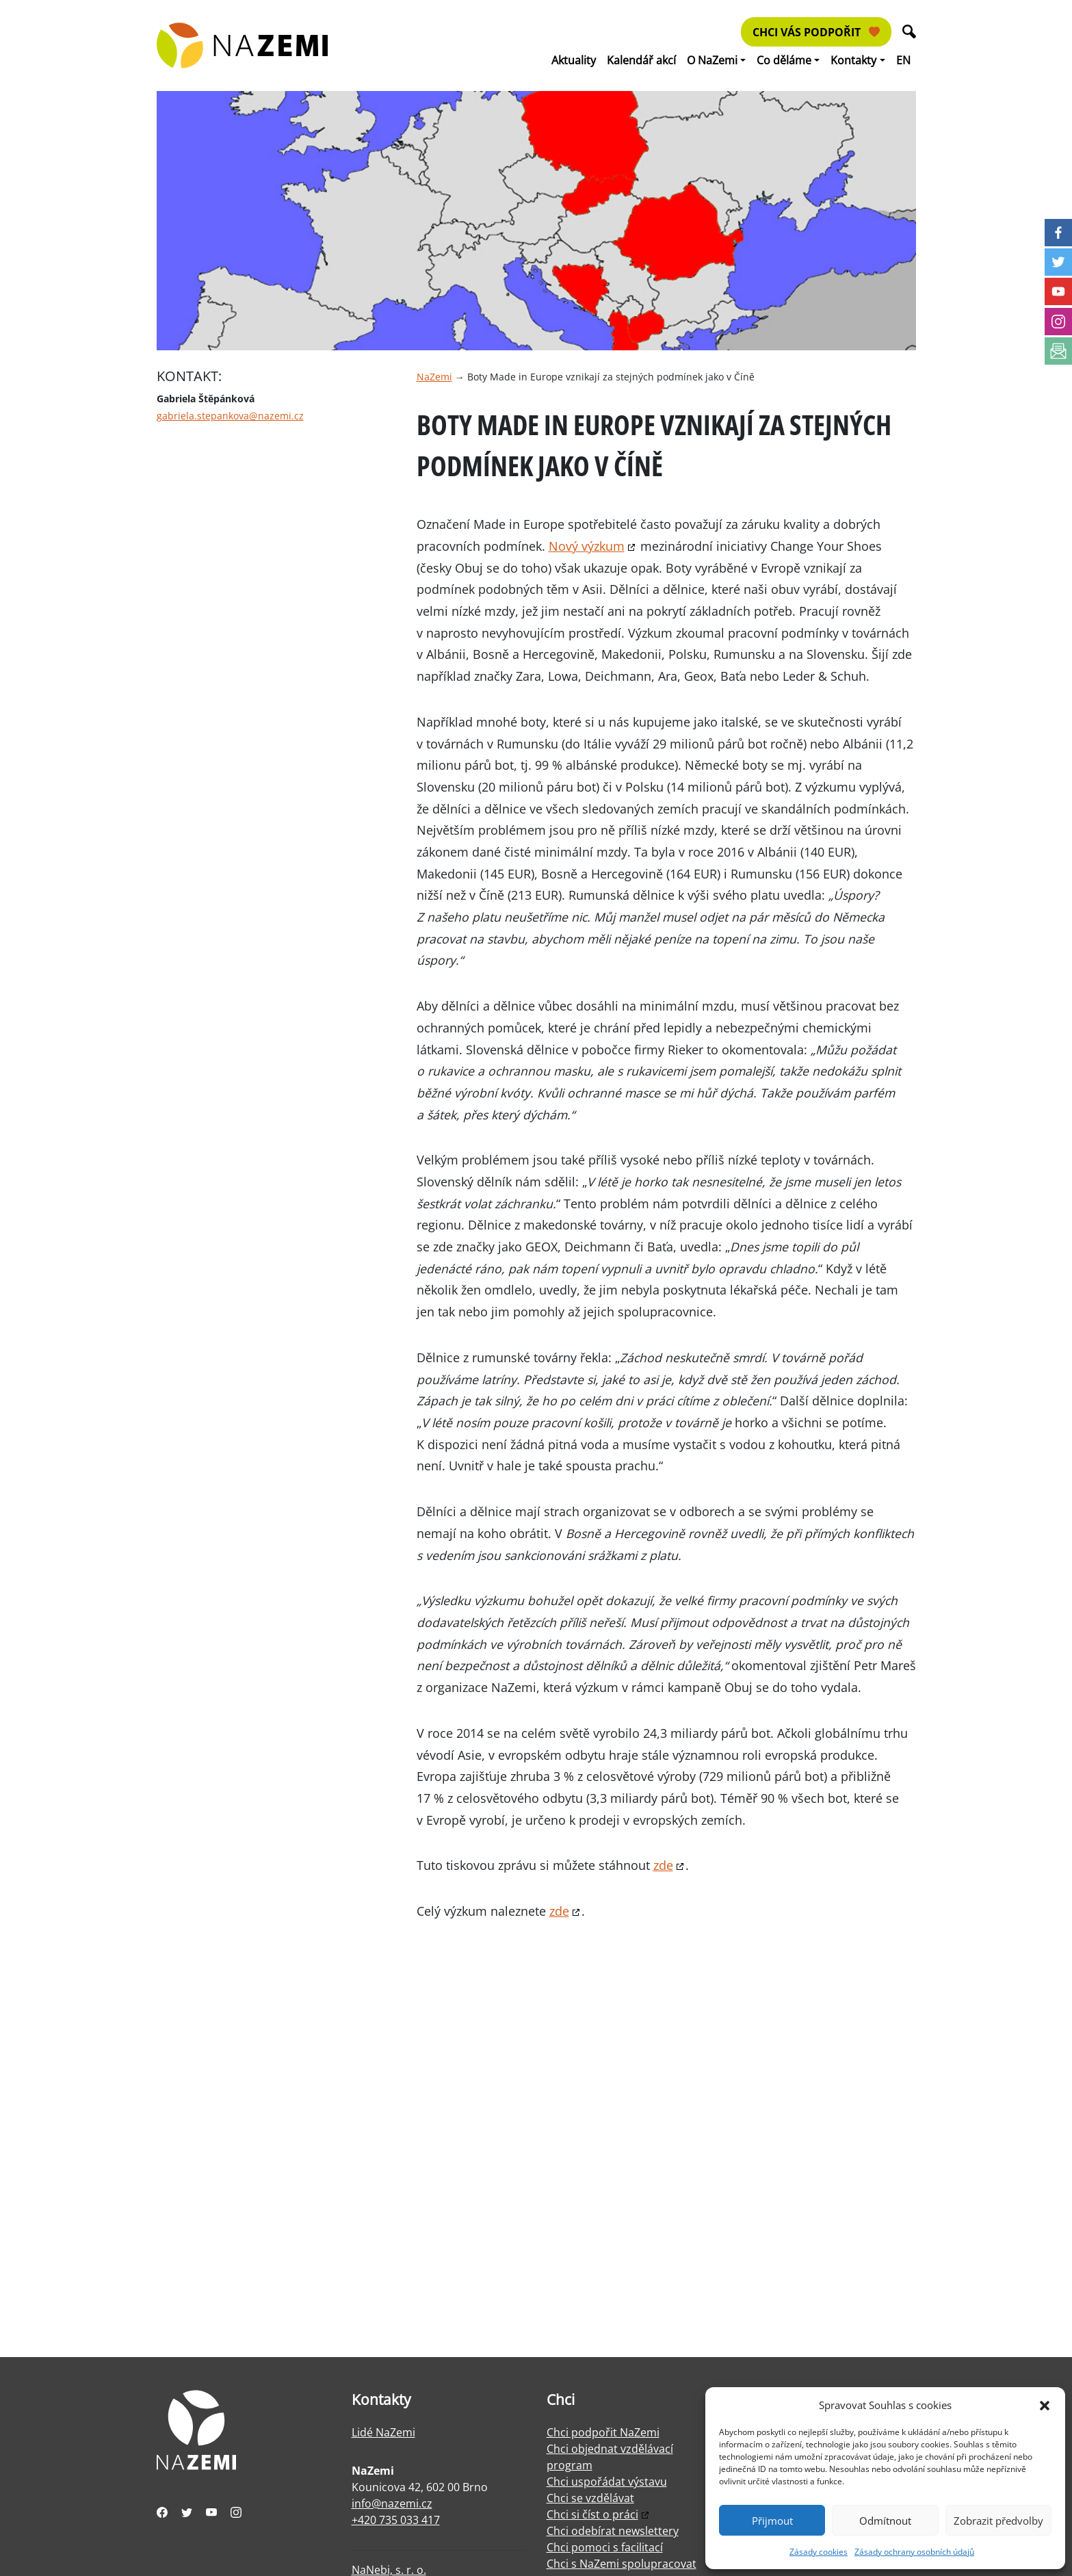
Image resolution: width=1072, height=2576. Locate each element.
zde (663, 1865)
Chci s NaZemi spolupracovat (621, 2563)
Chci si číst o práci (592, 2514)
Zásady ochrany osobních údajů (914, 2552)
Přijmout (772, 2520)
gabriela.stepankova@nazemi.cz (230, 415)
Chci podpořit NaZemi (603, 2432)
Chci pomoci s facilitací (605, 2547)
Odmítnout (885, 2520)
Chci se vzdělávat (590, 2498)
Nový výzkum (587, 546)
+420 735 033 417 (396, 2519)
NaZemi (434, 376)
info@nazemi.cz (392, 2503)
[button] (1044, 2405)
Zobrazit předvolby (998, 2520)
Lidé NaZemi (383, 2432)
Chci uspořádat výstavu (607, 2481)
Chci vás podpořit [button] (816, 32)
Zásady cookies (818, 2552)
